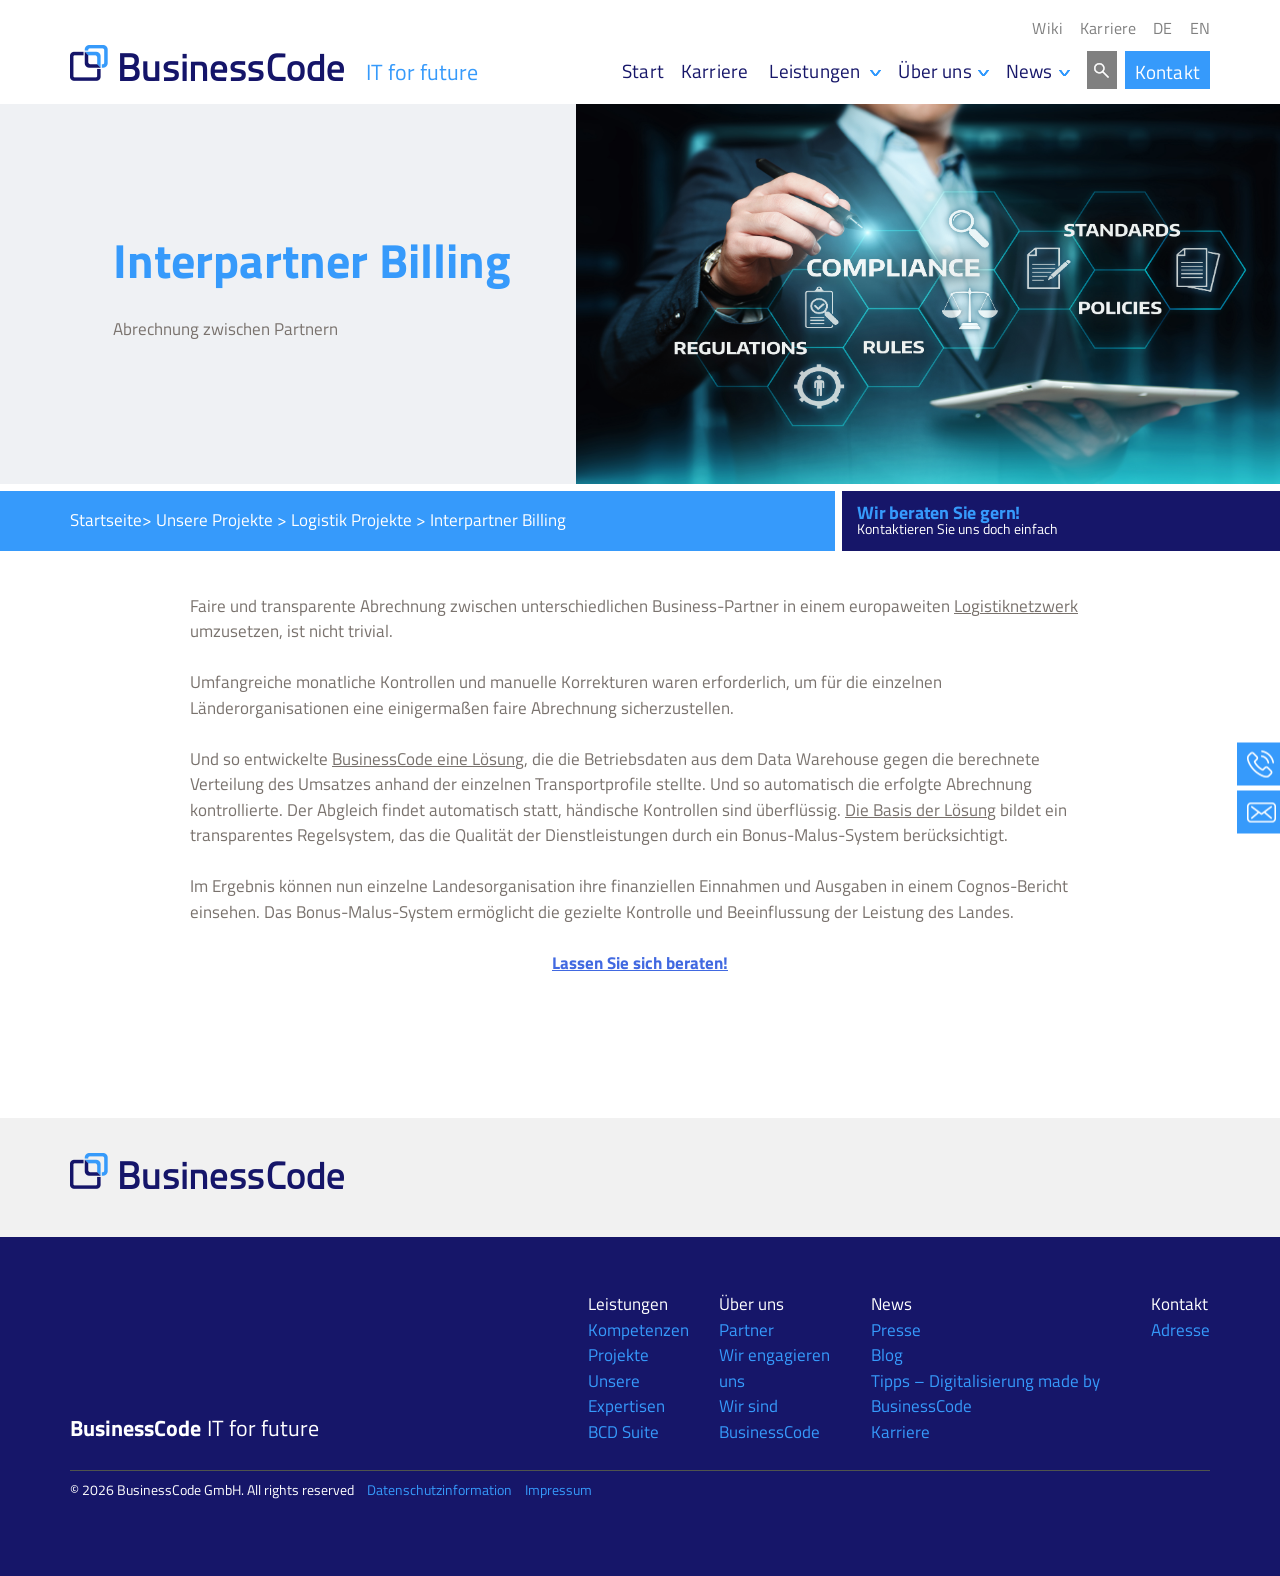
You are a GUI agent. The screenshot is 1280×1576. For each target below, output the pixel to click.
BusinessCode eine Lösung (428, 759)
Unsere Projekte (214, 520)
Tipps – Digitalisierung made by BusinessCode (985, 1394)
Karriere (1108, 28)
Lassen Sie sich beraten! (640, 963)
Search (1102, 70)
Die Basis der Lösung (920, 810)
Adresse (1180, 1330)
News (1029, 70)
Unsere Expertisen (626, 1394)
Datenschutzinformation (439, 1489)
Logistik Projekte (351, 520)
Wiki (1047, 28)
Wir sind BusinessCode (769, 1419)
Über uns (935, 70)
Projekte (618, 1355)
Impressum (558, 1489)
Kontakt (1167, 71)
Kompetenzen (638, 1330)
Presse (896, 1330)
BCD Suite (623, 1432)
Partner (746, 1330)
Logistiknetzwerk (1016, 606)
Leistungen (628, 1304)
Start (643, 70)
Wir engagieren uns (774, 1368)
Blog (887, 1355)
